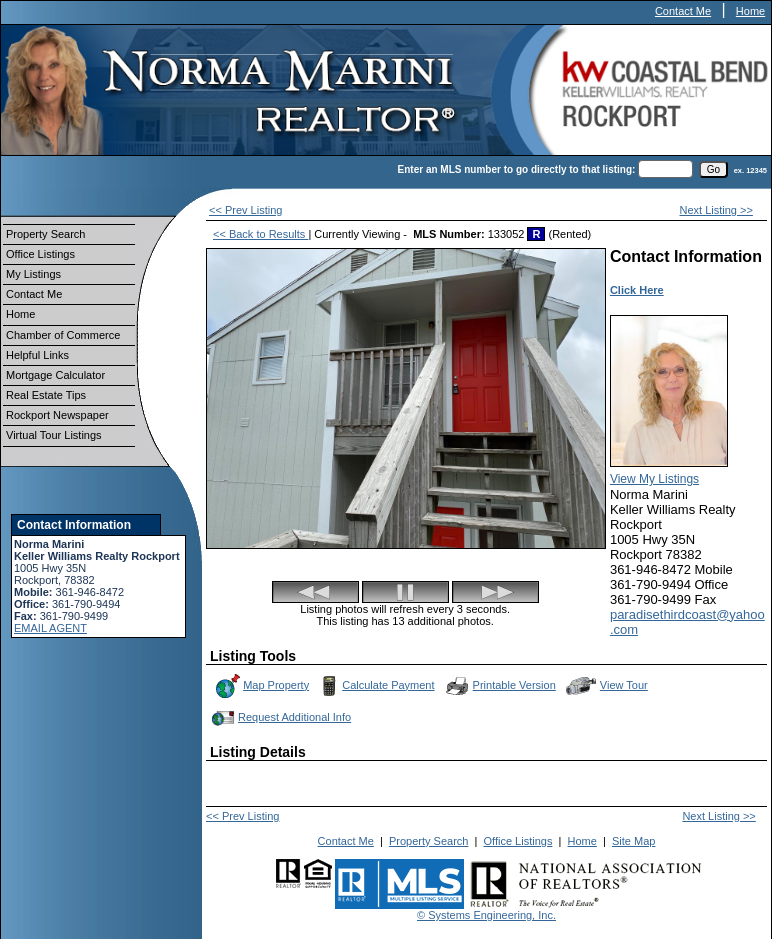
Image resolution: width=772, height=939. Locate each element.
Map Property (261, 686)
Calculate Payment (375, 686)
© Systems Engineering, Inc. (486, 915)
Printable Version (500, 686)
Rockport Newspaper (57, 415)
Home (750, 11)
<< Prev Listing (245, 210)
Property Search (45, 234)
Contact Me (683, 11)
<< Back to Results (260, 234)
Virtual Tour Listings (54, 435)
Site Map (633, 841)
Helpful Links (37, 355)
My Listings (33, 274)
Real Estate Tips (46, 395)
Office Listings (40, 254)
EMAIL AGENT (50, 628)
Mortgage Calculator (55, 375)
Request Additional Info (279, 718)
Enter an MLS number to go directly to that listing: (517, 169)
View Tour (607, 685)
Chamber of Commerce (63, 335)
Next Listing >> (716, 210)
